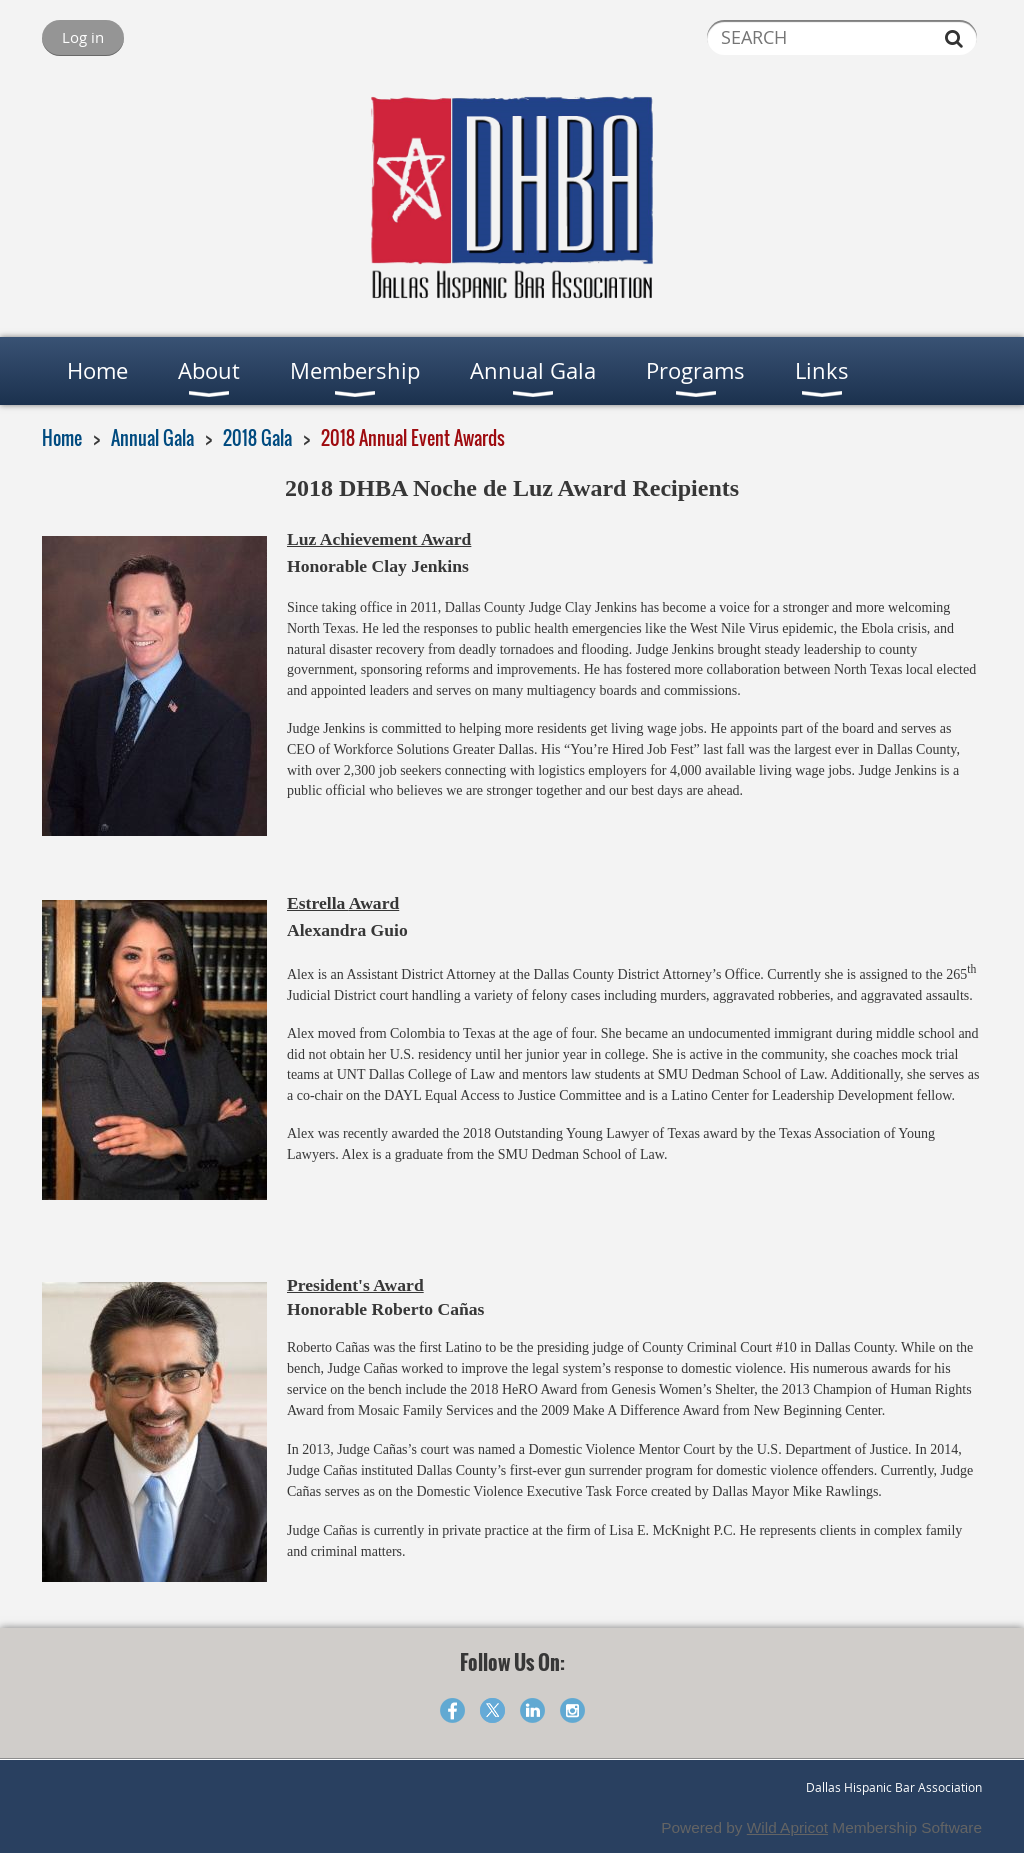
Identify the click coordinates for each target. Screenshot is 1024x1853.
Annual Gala (152, 438)
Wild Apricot (787, 1827)
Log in (83, 37)
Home (62, 438)
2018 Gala (257, 438)
